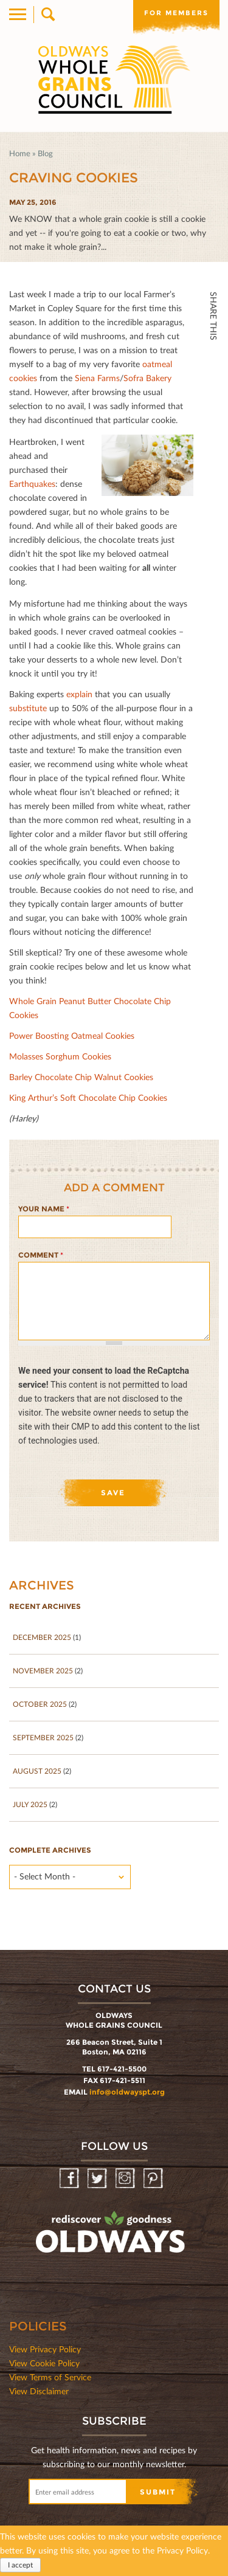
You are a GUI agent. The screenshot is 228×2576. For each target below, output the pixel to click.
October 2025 (40, 1704)
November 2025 (43, 1670)
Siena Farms (97, 378)
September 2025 (43, 1737)
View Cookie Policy (44, 2363)
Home (19, 153)
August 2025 (37, 1770)
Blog (45, 153)
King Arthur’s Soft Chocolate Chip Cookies (88, 1097)
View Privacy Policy (45, 2349)
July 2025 (30, 1804)
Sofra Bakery (147, 378)
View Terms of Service (50, 2377)
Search (47, 14)
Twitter (213, 385)
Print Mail (213, 465)
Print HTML (213, 438)
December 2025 (42, 1637)
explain (79, 694)
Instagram (126, 2178)
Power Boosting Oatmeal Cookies (71, 1035)
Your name (43, 1208)
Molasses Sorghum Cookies (60, 1056)
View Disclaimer (39, 2391)
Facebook (213, 359)
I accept (20, 2564)
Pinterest (154, 2178)
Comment (40, 1254)
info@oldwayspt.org (127, 2091)
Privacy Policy (182, 2550)
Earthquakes (32, 483)
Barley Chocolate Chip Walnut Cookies (81, 1077)
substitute (28, 708)
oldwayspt (112, 2237)
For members (176, 13)
